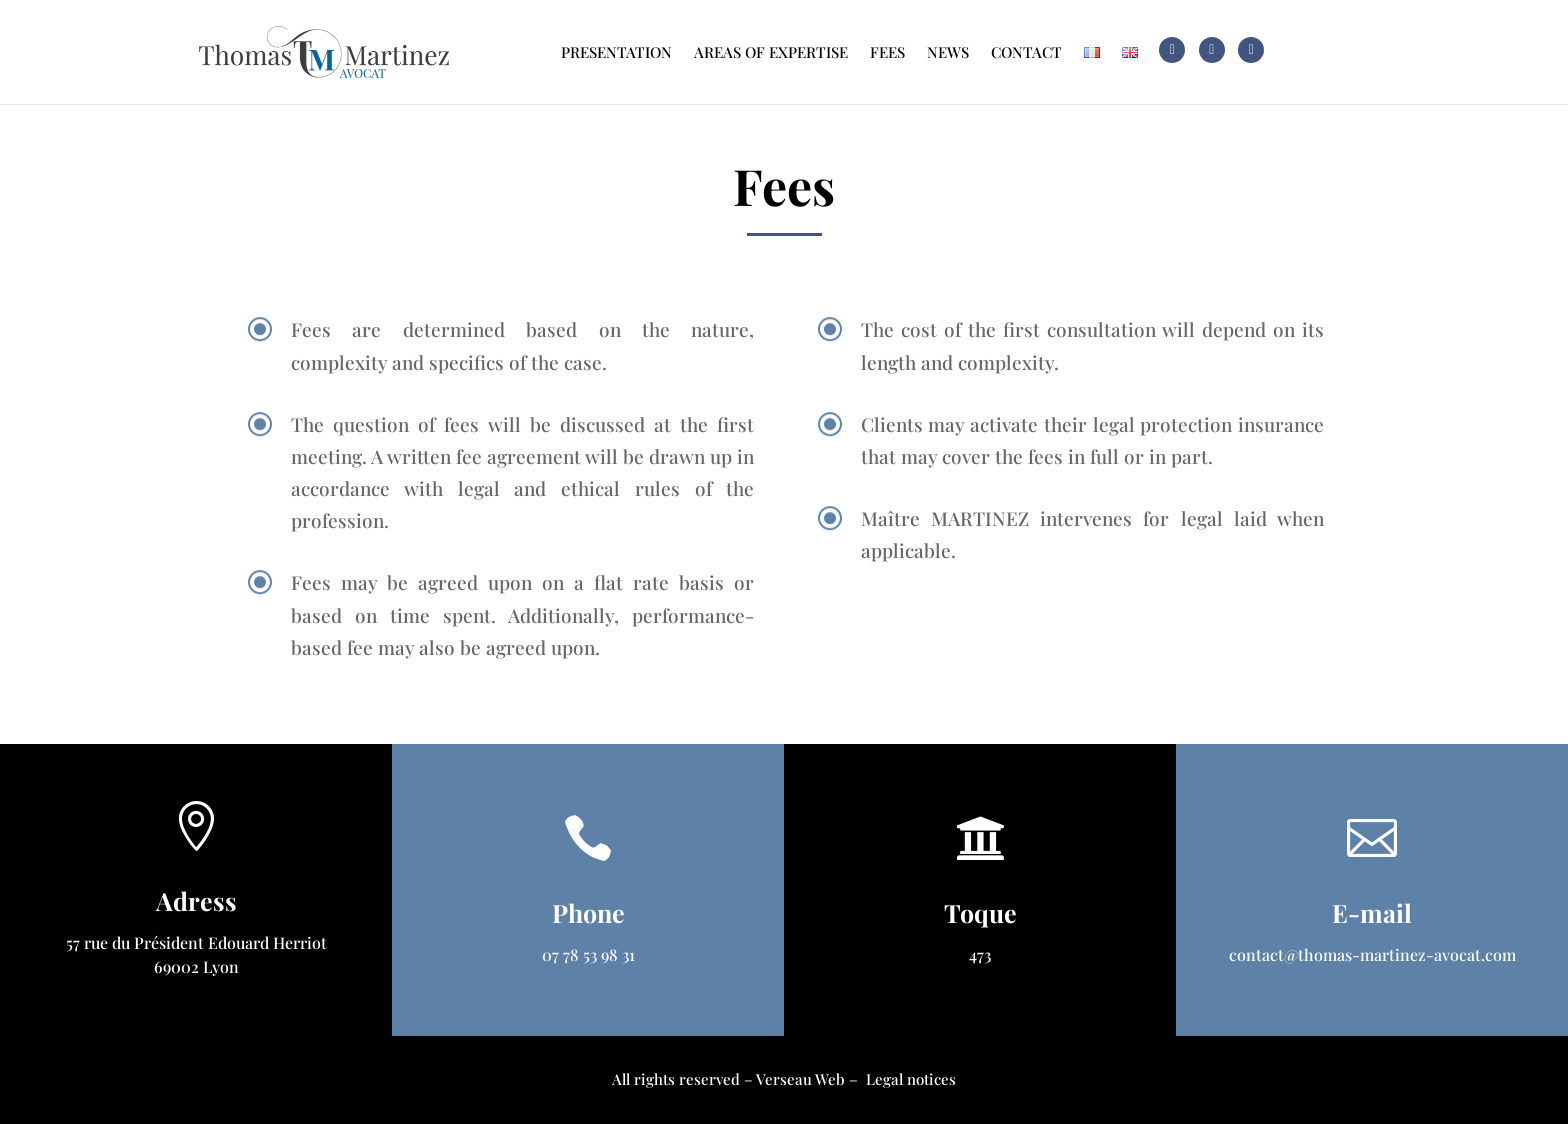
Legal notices (911, 1079)
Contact (1026, 52)
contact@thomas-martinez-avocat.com (1372, 954)
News (948, 52)
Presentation (616, 52)
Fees (887, 52)
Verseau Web (800, 1079)
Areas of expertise (771, 52)
